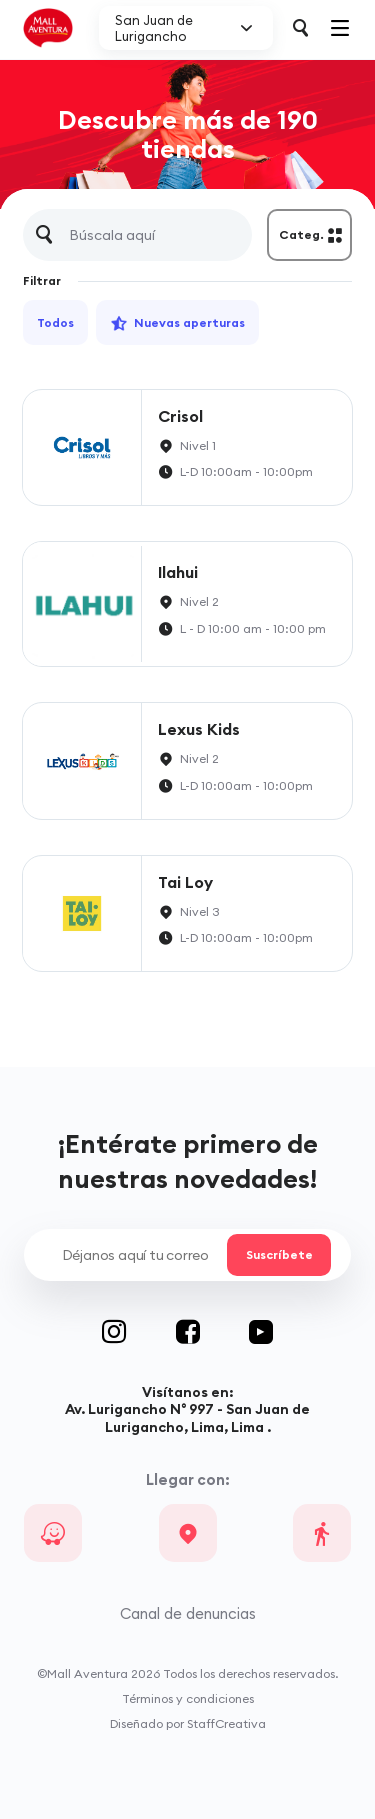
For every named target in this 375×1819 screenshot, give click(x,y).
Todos (55, 322)
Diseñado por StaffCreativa (188, 1723)
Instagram (139, 1332)
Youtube (261, 1332)
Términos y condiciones (188, 1698)
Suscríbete (279, 1255)
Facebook (213, 1332)
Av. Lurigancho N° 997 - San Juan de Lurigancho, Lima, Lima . (187, 1417)
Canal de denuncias (188, 1613)
